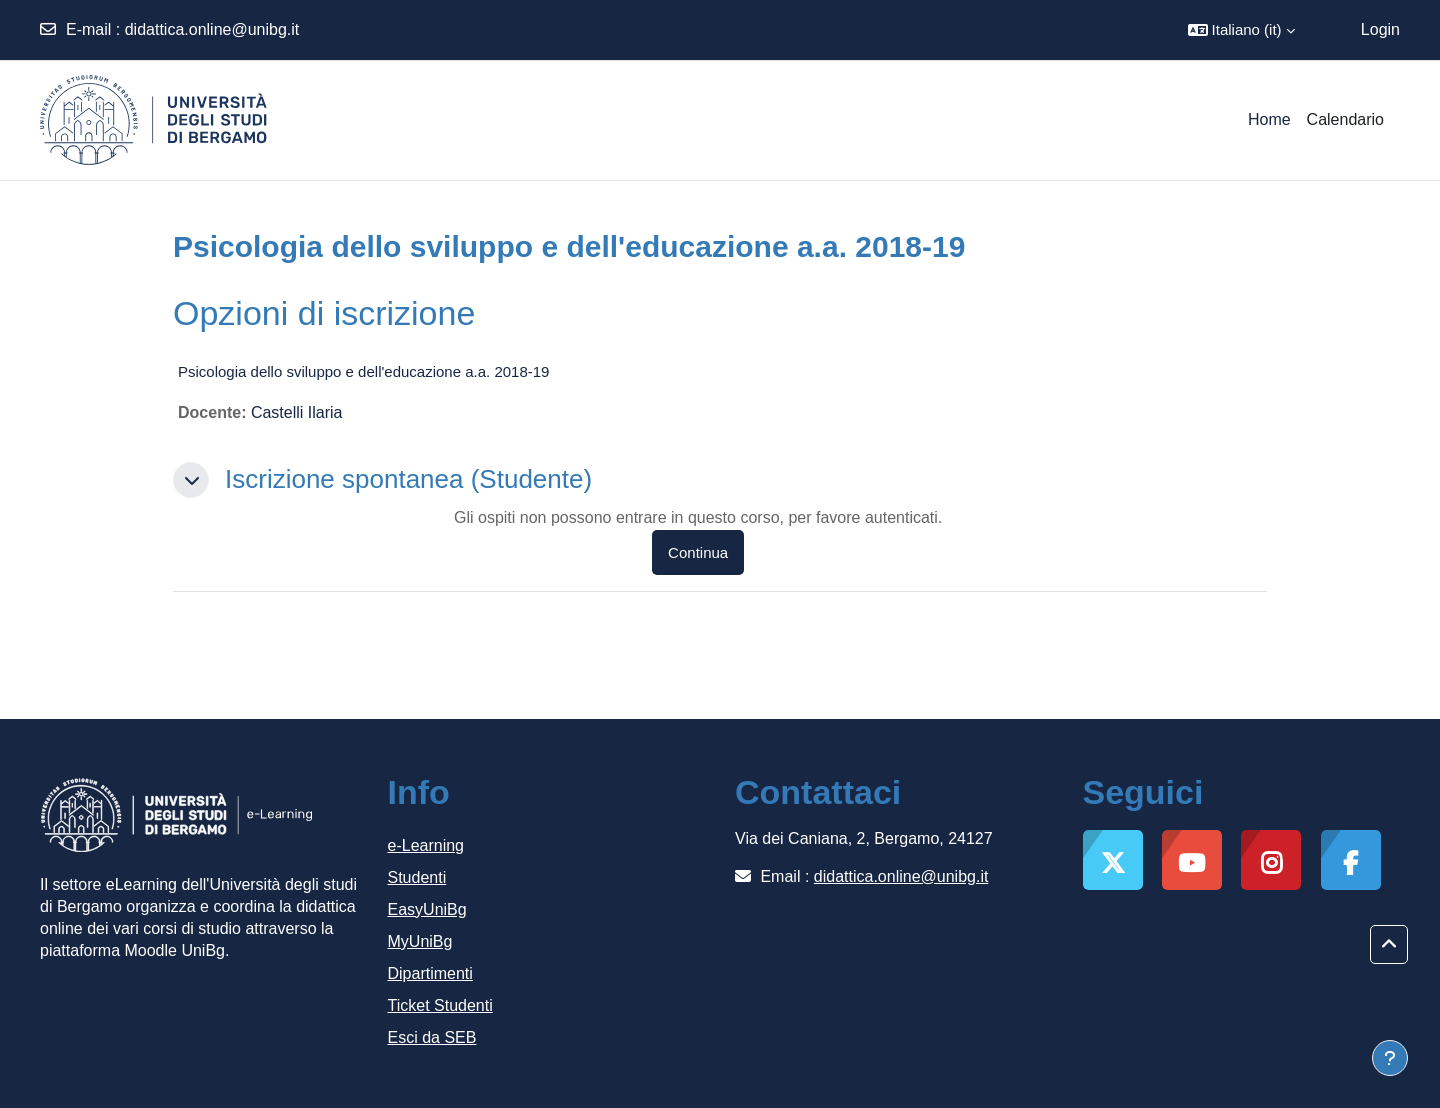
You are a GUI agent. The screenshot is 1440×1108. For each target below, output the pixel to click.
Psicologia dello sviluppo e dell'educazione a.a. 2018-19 (363, 371)
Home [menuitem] (1269, 119)
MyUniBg (420, 941)
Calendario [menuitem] (1345, 119)
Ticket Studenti (440, 1005)
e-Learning (426, 845)
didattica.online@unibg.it (212, 29)
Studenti (417, 877)
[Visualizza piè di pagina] (1390, 1058)
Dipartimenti (430, 973)
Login (1380, 29)
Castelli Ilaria (297, 412)
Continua (698, 552)
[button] (1241, 30)
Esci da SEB (432, 1037)
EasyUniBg (427, 909)
